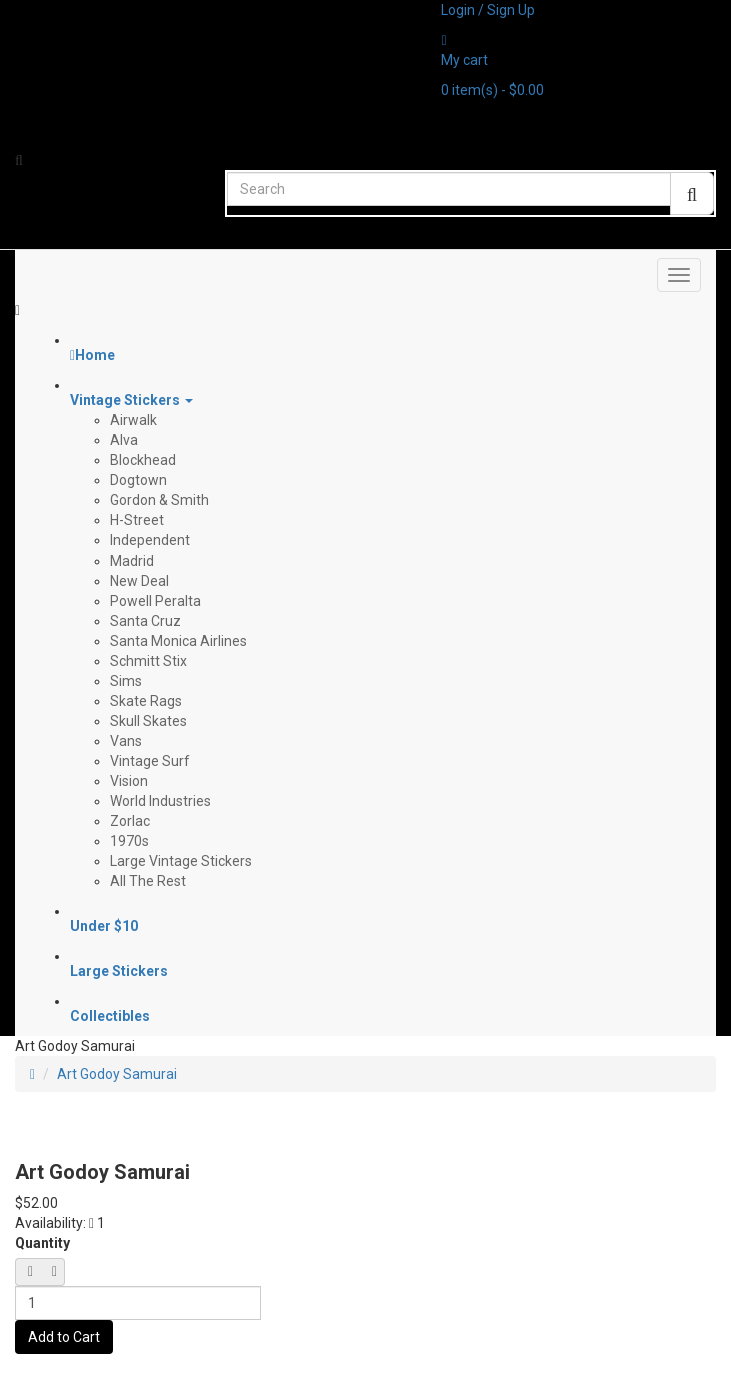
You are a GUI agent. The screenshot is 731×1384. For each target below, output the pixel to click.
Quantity (42, 1243)
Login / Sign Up (488, 10)
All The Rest (148, 881)
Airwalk (133, 420)
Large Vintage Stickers (181, 861)
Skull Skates (148, 721)
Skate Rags (146, 701)
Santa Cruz (145, 621)
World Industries (160, 801)
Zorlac (130, 821)
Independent (150, 540)
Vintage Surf (150, 761)
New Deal (139, 581)
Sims (126, 681)
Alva (124, 440)
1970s (129, 841)
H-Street (137, 520)
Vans (126, 741)
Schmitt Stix (148, 661)
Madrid (132, 561)
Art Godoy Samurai (117, 1074)
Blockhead (143, 460)
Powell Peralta (155, 601)
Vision (129, 781)
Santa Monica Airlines (178, 641)
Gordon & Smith (159, 500)
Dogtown (138, 480)
